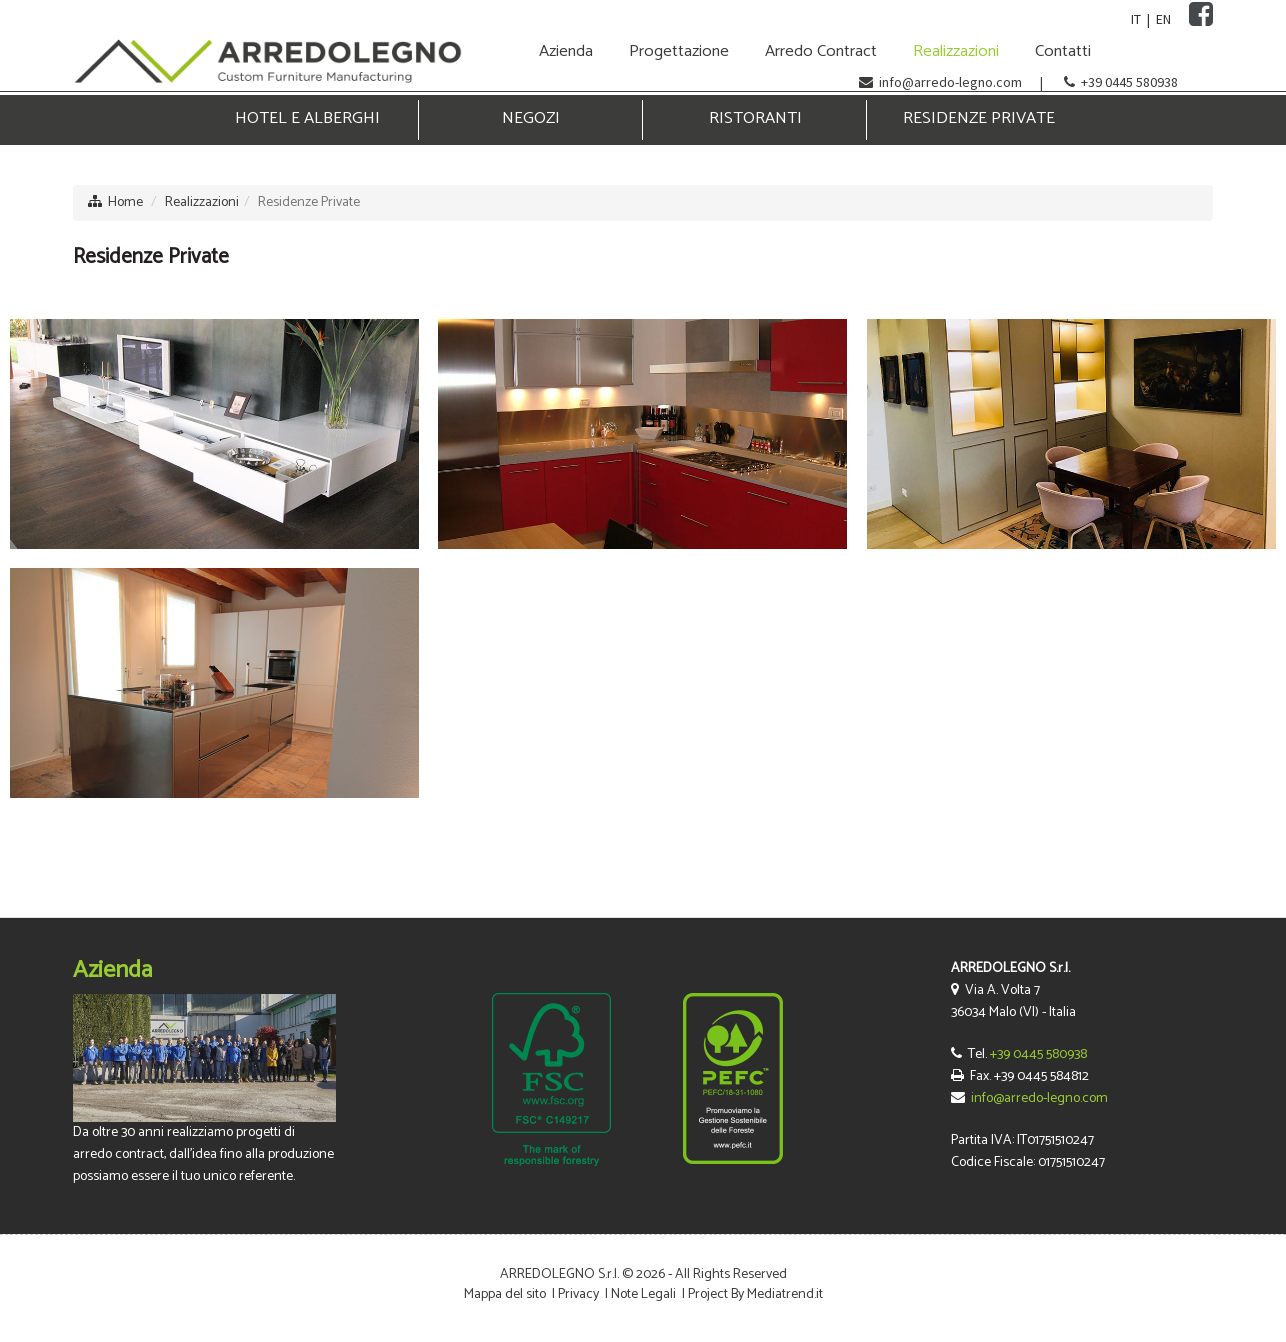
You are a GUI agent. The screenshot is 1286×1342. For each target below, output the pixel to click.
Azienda (112, 970)
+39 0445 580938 (1129, 82)
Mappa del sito (505, 1294)
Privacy (578, 1294)
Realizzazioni (202, 202)
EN (1163, 19)
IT (1136, 19)
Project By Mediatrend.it (755, 1294)
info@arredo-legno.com (950, 82)
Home (125, 202)
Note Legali (643, 1294)
